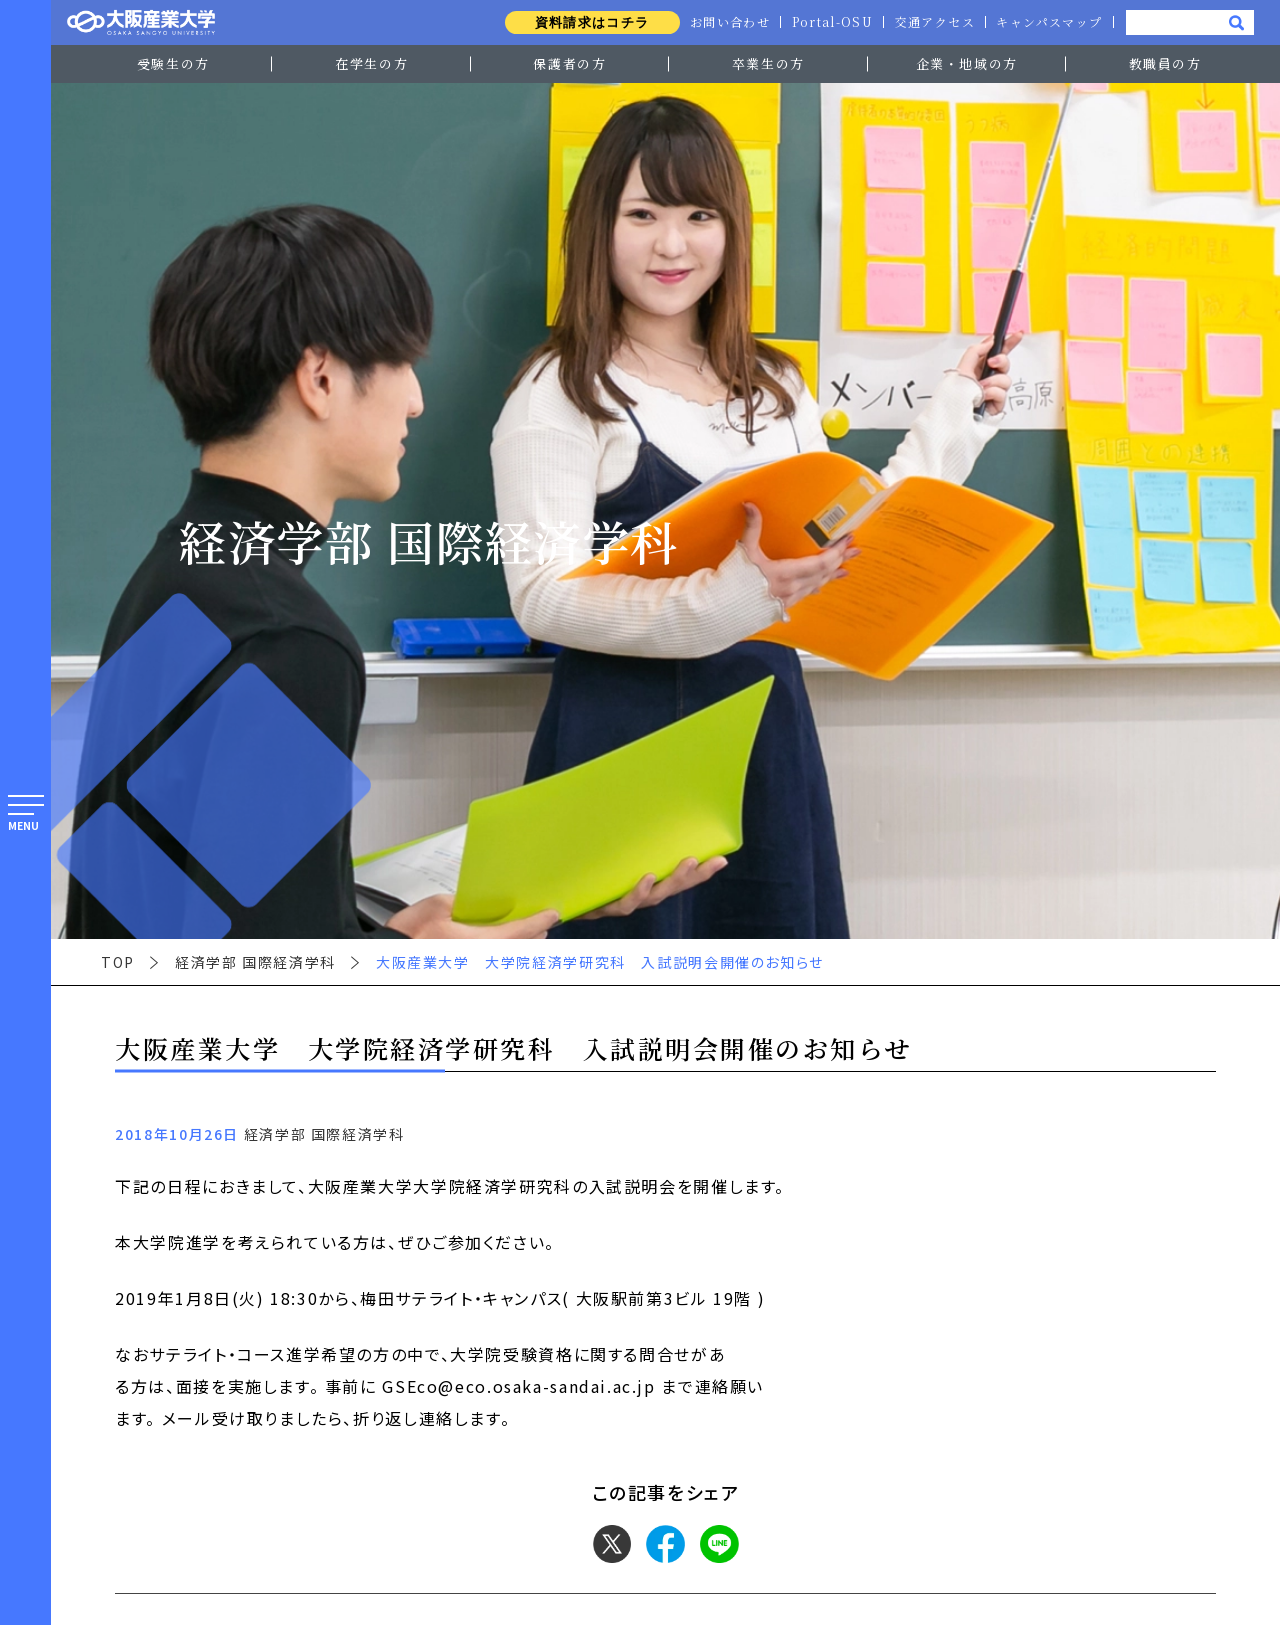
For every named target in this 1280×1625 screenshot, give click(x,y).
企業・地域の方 (967, 63)
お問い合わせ (723, 22)
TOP (118, 962)
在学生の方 (371, 63)
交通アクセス (932, 22)
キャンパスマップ (1048, 22)
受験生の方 (173, 63)
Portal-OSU (828, 22)
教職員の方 (1165, 63)
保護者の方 (569, 63)
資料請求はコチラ (583, 22)
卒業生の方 (768, 63)
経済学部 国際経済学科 (255, 962)
